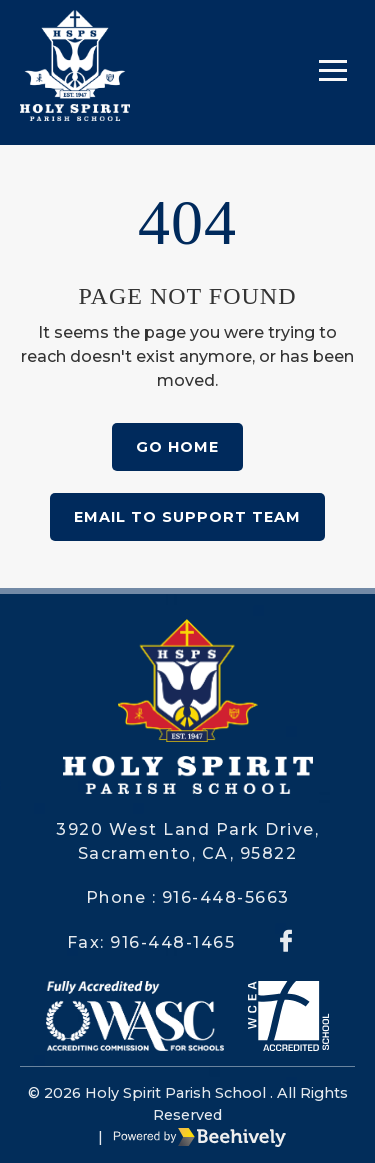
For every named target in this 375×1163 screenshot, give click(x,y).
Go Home (177, 447)
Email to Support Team (187, 517)
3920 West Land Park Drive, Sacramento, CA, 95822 (187, 841)
